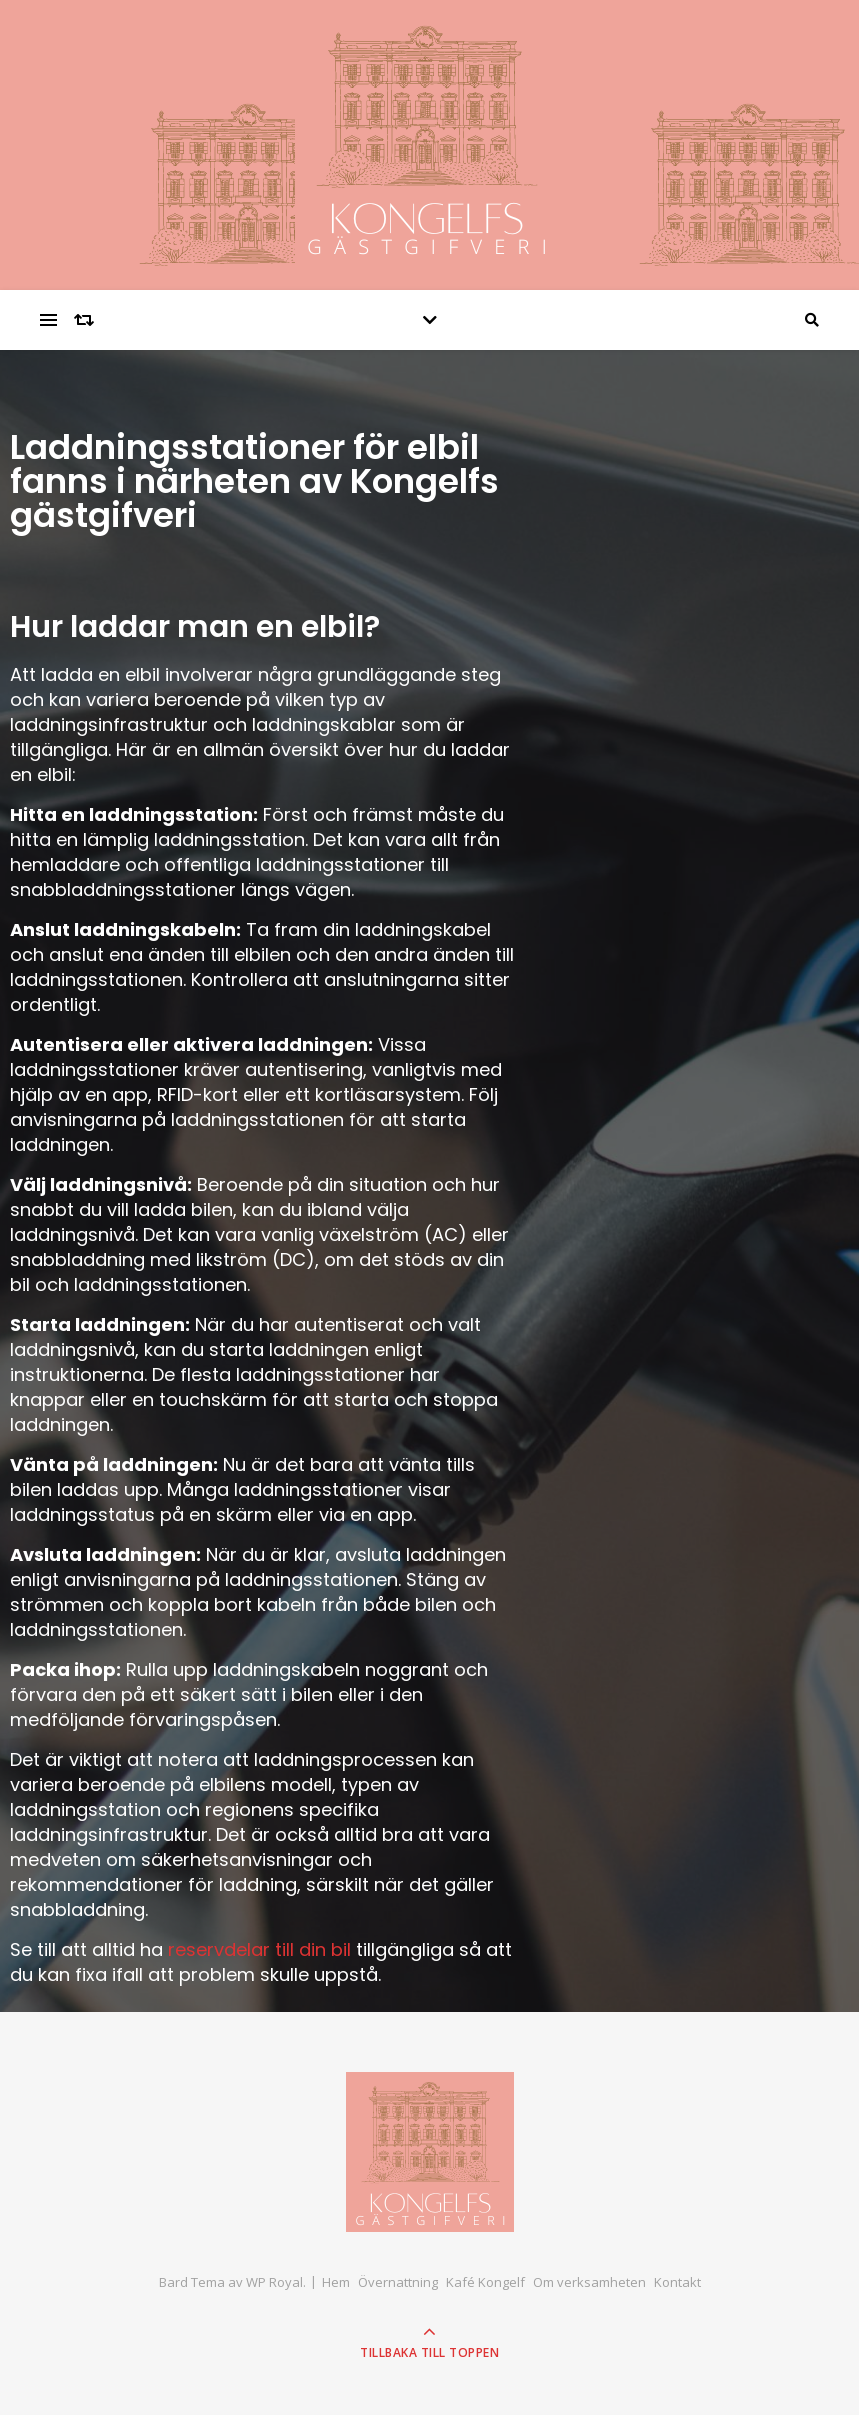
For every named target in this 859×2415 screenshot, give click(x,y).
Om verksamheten (589, 2282)
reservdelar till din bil (259, 1949)
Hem (336, 2282)
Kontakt (677, 2282)
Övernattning (398, 2282)
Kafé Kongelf (485, 2282)
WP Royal (274, 2282)
